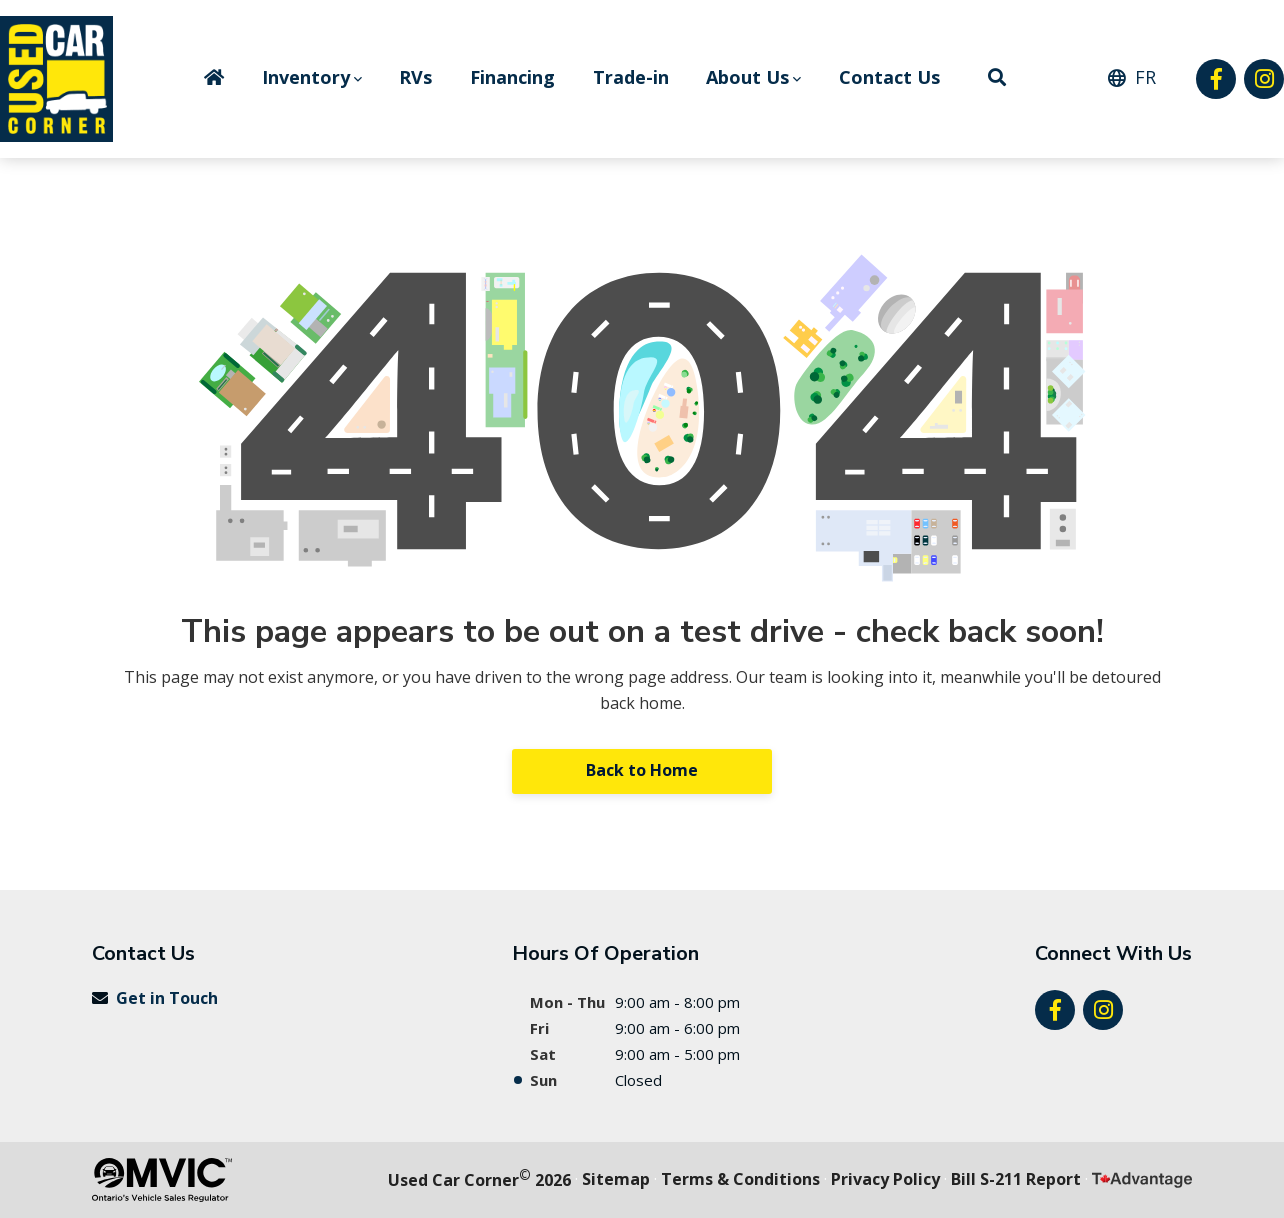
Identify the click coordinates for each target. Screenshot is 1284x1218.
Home (214, 77)
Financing (512, 77)
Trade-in (631, 77)
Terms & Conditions (740, 1179)
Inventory (306, 77)
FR (1145, 77)
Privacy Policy (885, 1179)
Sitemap (616, 1179)
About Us (747, 77)
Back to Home (642, 770)
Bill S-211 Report (1016, 1179)
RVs (415, 77)
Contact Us (889, 77)
